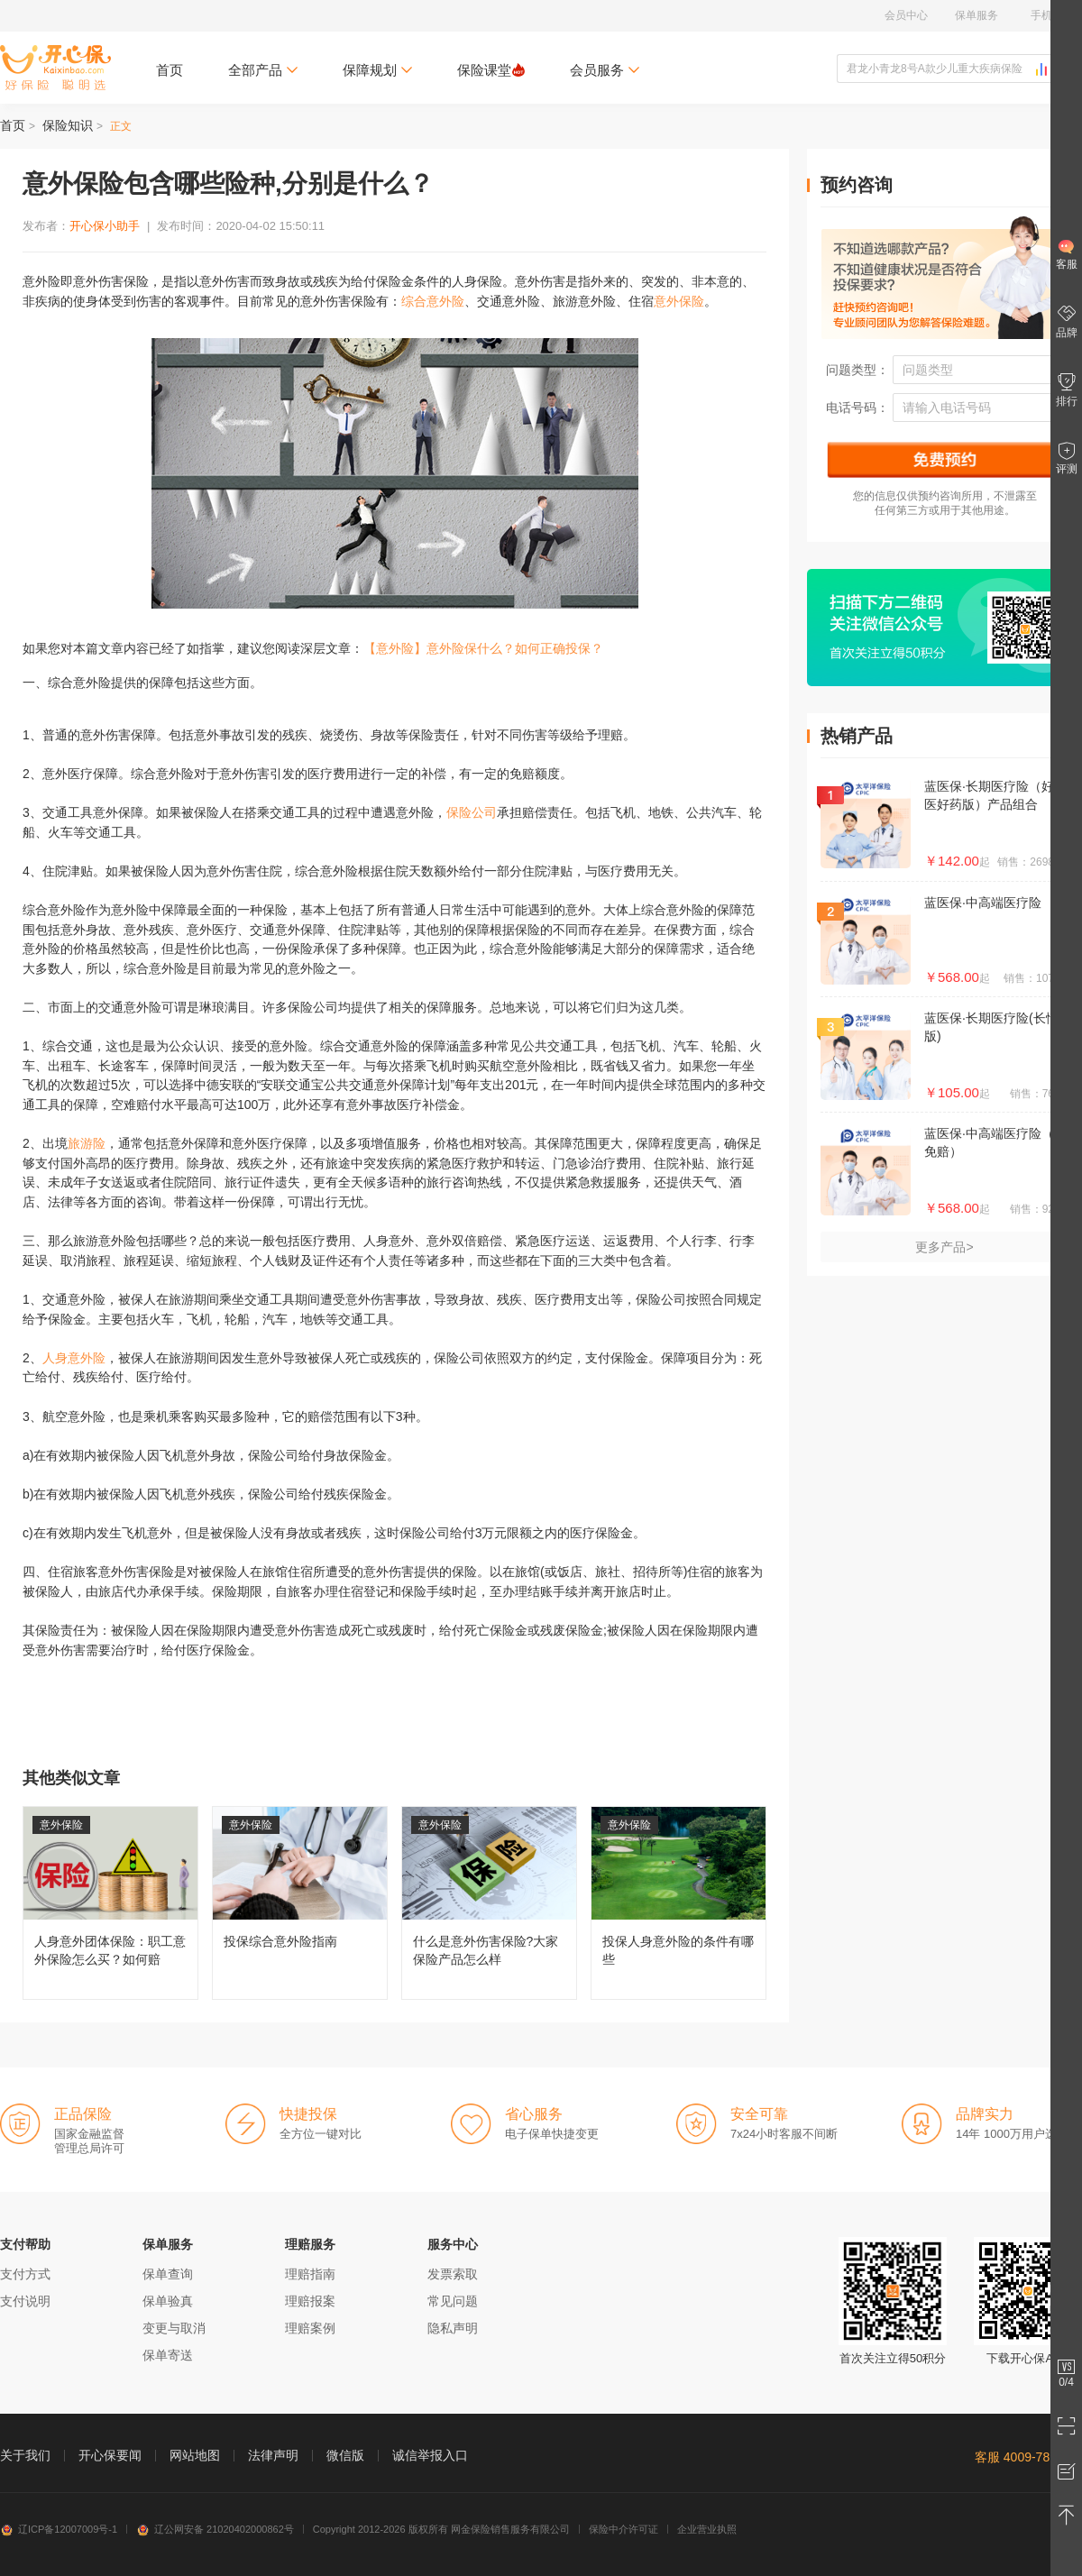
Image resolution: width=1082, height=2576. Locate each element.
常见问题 (452, 2301)
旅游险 (86, 1143)
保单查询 (167, 2274)
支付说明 (25, 2301)
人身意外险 (73, 1358)
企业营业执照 (707, 2529)
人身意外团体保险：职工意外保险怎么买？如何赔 (110, 1903)
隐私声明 (452, 2328)
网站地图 (195, 2455)
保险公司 (471, 812)
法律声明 (273, 2455)
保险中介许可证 (623, 2529)
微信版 (345, 2455)
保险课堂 (491, 70)
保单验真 (167, 2301)
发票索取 (452, 2274)
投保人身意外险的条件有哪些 (678, 1903)
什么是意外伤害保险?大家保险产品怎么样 (489, 1903)
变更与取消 (174, 2328)
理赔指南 (310, 2274)
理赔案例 (310, 2328)
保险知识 (67, 125)
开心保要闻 (110, 2455)
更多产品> (944, 1247)
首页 (169, 70)
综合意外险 (432, 301)
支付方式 (25, 2274)
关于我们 (25, 2455)
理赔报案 (310, 2301)
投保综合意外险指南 (300, 1903)
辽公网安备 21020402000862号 (215, 2529)
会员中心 (906, 15)
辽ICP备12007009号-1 (58, 2529)
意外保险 (679, 301)
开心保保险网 (55, 68)
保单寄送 (167, 2355)
